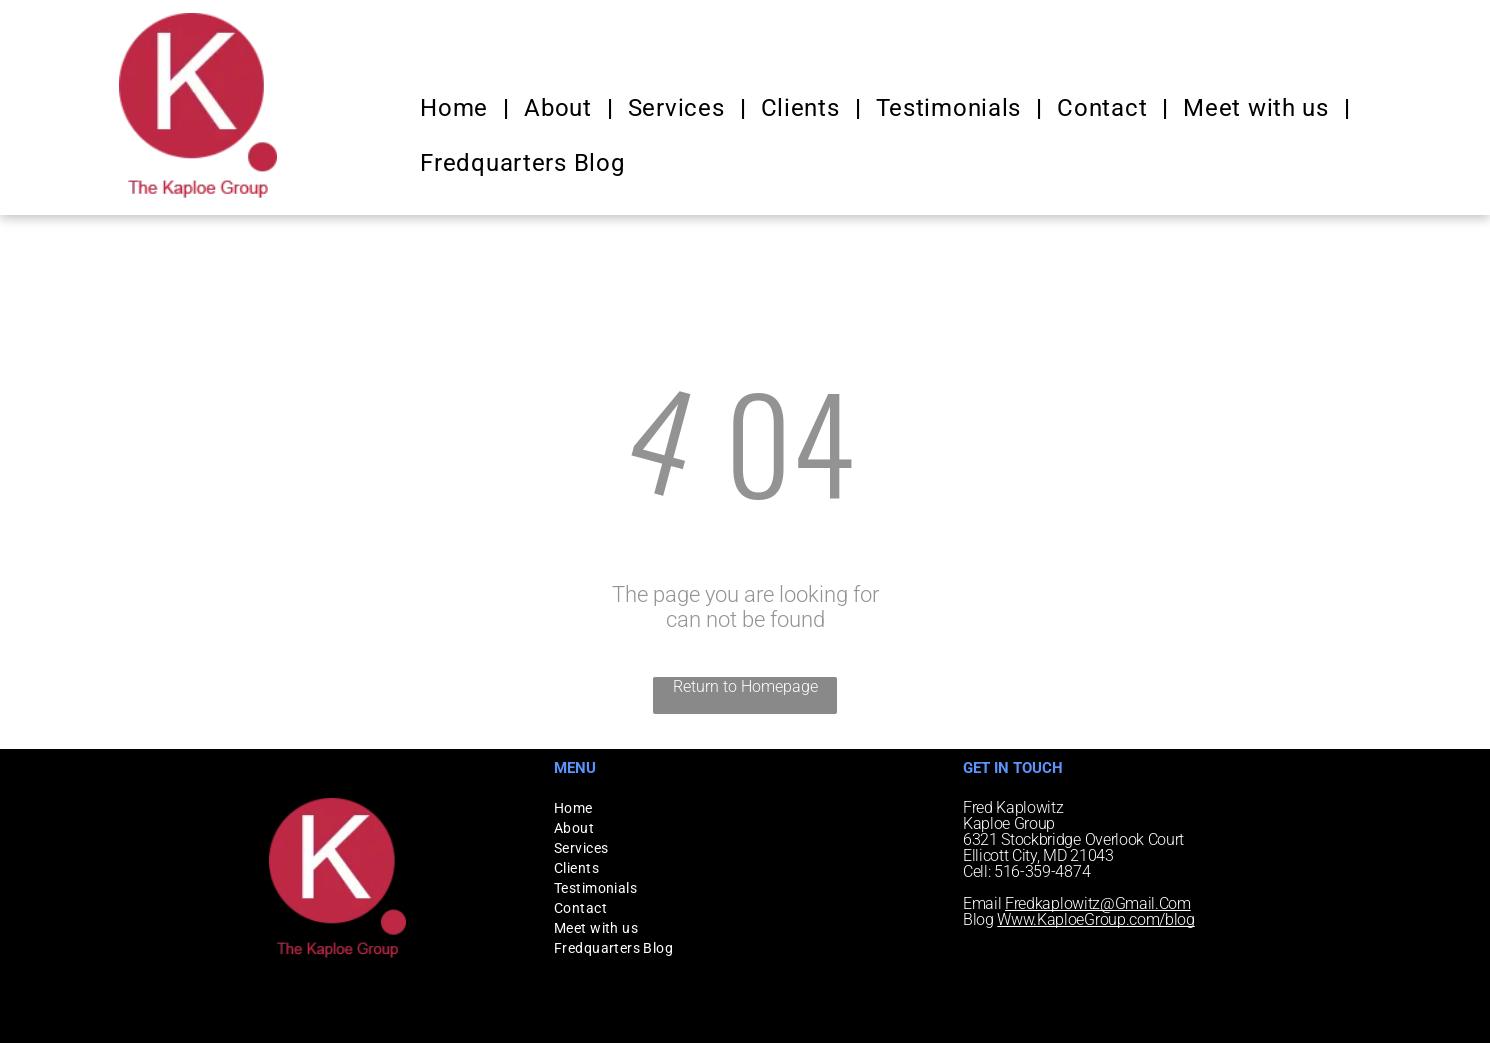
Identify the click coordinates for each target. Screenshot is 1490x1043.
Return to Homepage (745, 686)
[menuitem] (457, 108)
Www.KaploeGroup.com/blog (1095, 919)
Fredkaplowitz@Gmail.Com (1098, 903)
